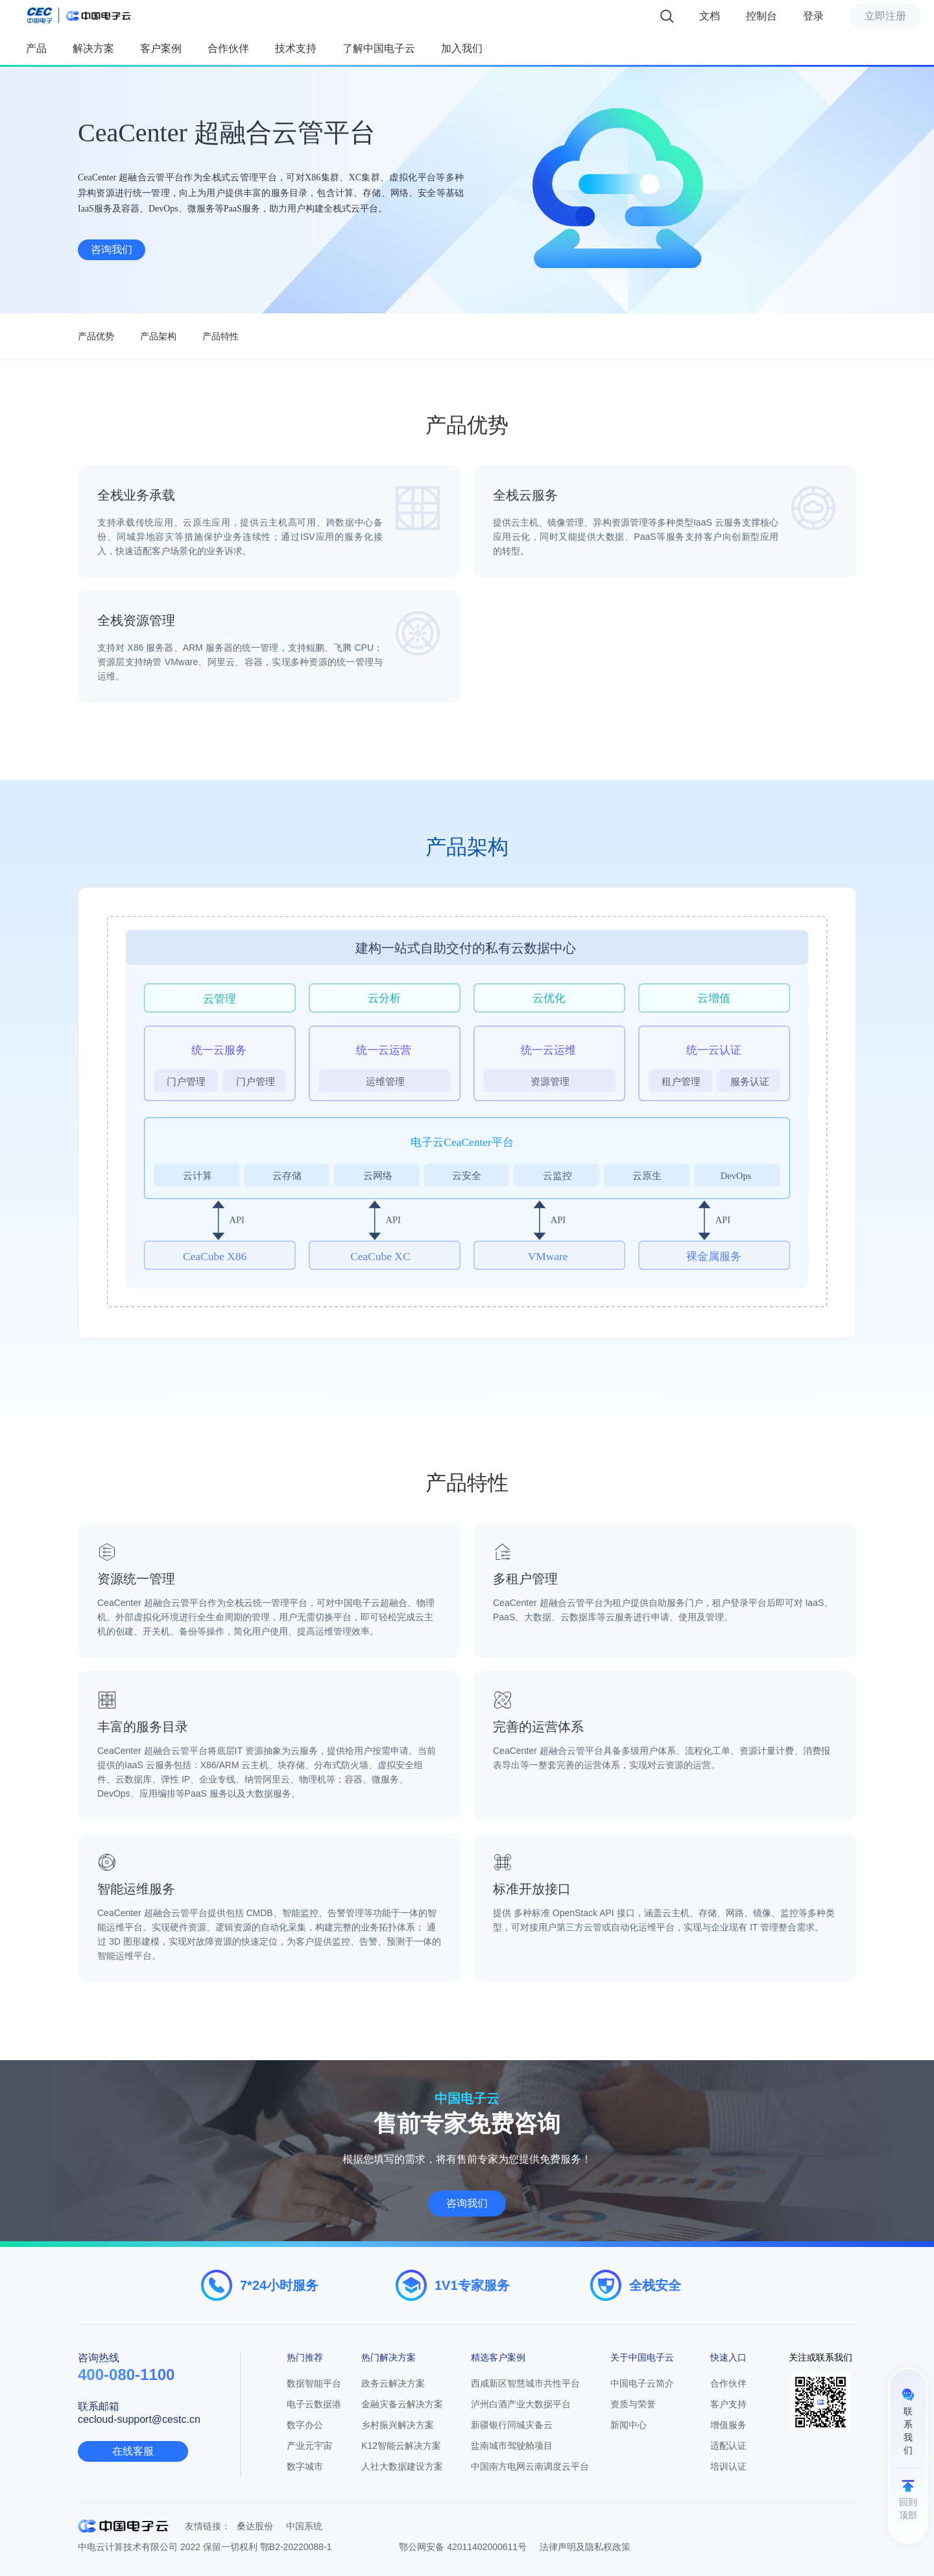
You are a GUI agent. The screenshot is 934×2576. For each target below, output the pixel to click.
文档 (709, 15)
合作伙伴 (228, 48)
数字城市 (305, 2466)
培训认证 (728, 2466)
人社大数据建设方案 (402, 2466)
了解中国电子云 (378, 48)
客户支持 (728, 2404)
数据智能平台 (314, 2383)
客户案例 (161, 48)
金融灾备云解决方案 (402, 2404)
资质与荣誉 (633, 2404)
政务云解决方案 (393, 2383)
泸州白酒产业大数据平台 (521, 2404)
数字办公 (305, 2425)
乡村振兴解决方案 (397, 2425)
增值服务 (728, 2425)
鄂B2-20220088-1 (296, 2547)
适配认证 (728, 2445)
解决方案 (93, 48)
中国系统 (304, 2526)
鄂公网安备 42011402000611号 (463, 2547)
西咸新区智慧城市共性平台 (525, 2383)
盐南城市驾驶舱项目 (512, 2445)
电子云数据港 (314, 2404)
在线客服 (133, 2451)
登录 (813, 15)
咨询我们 (111, 249)
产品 (36, 48)
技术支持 (296, 48)
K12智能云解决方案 (401, 2445)
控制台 (761, 15)
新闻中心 (628, 2425)
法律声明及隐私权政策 (585, 2547)
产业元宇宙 (309, 2445)
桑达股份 (255, 2526)
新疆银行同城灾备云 (512, 2425)
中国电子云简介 (642, 2383)
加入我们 (462, 48)
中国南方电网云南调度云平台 (530, 2466)
